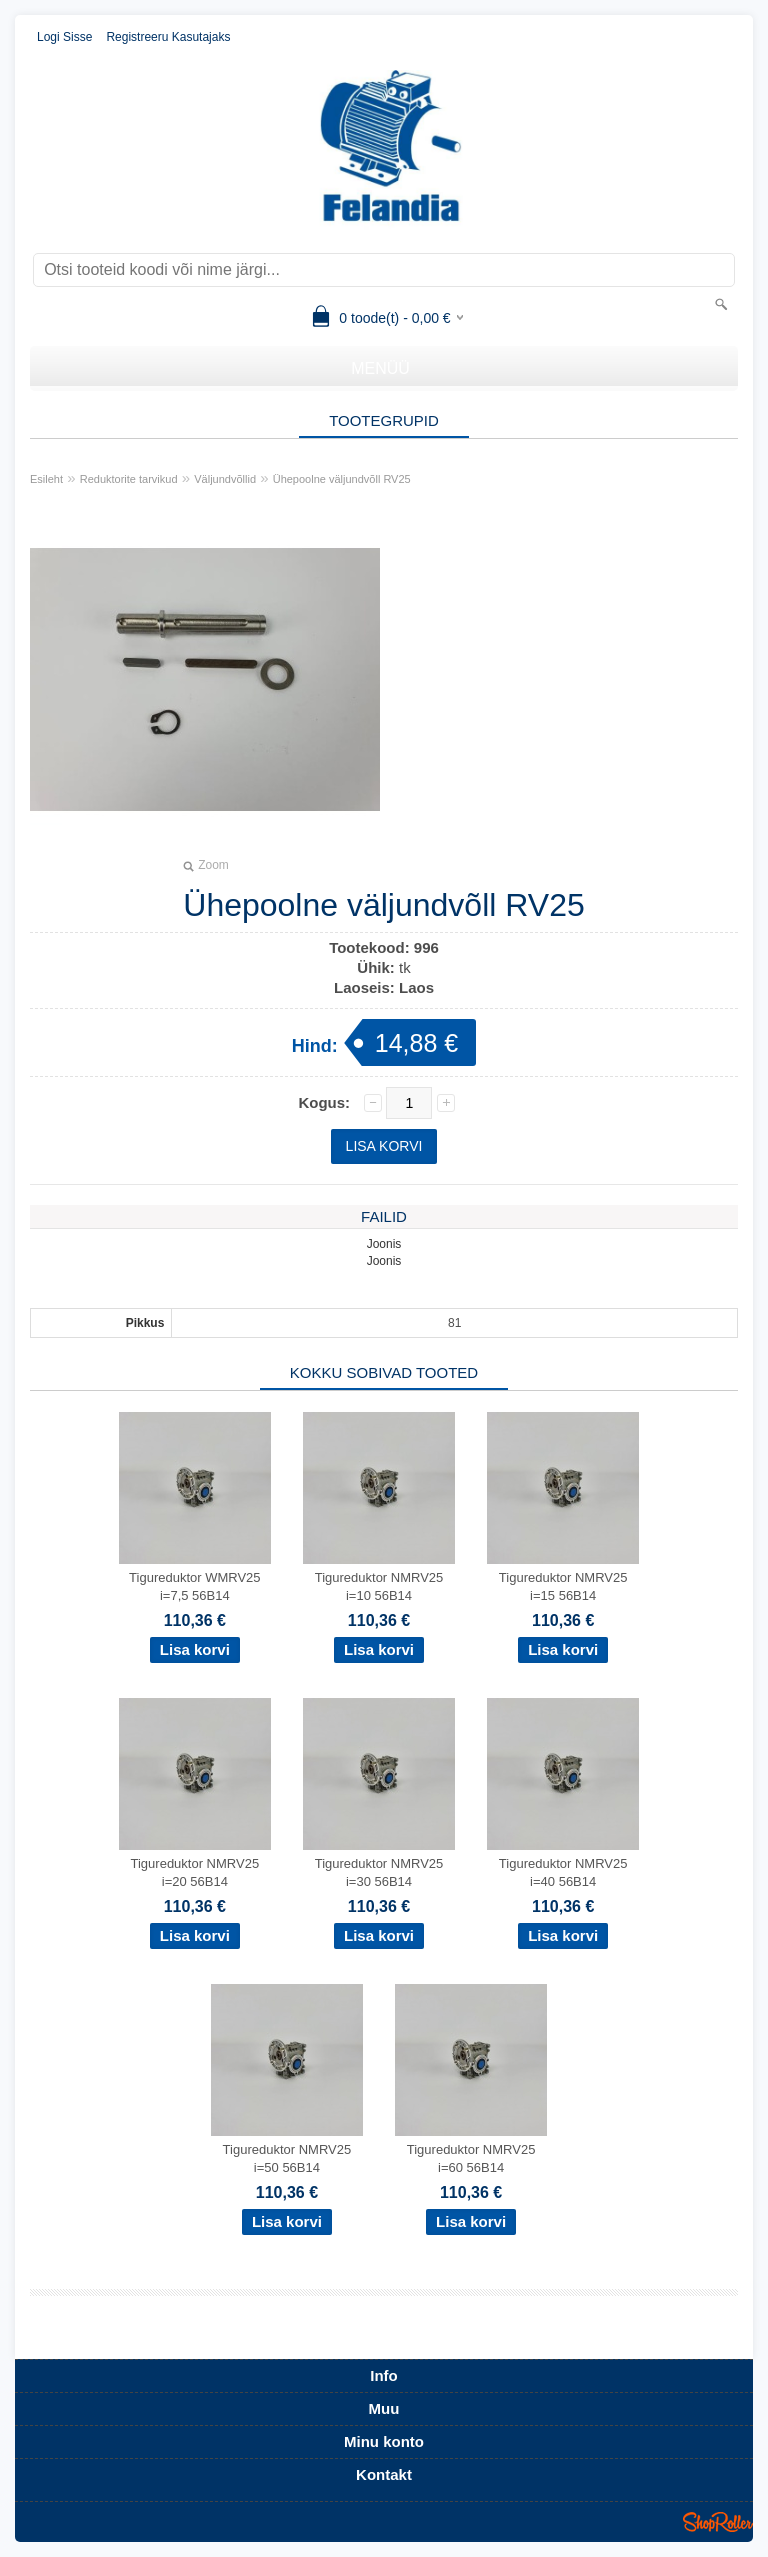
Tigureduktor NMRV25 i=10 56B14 (379, 1586)
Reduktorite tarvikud (129, 479)
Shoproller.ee (718, 2522)
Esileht (46, 479)
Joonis (384, 1244)
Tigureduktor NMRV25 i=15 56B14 (563, 1586)
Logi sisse (64, 37)
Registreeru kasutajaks (168, 37)
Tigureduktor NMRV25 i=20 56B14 (195, 1872)
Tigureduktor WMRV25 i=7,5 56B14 (195, 1586)
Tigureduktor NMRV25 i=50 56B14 (287, 2158)
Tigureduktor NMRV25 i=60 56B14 (471, 2158)
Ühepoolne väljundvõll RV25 (342, 479)
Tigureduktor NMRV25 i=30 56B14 (379, 1872)
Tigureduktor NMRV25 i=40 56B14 (563, 1872)
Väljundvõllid (225, 479)
